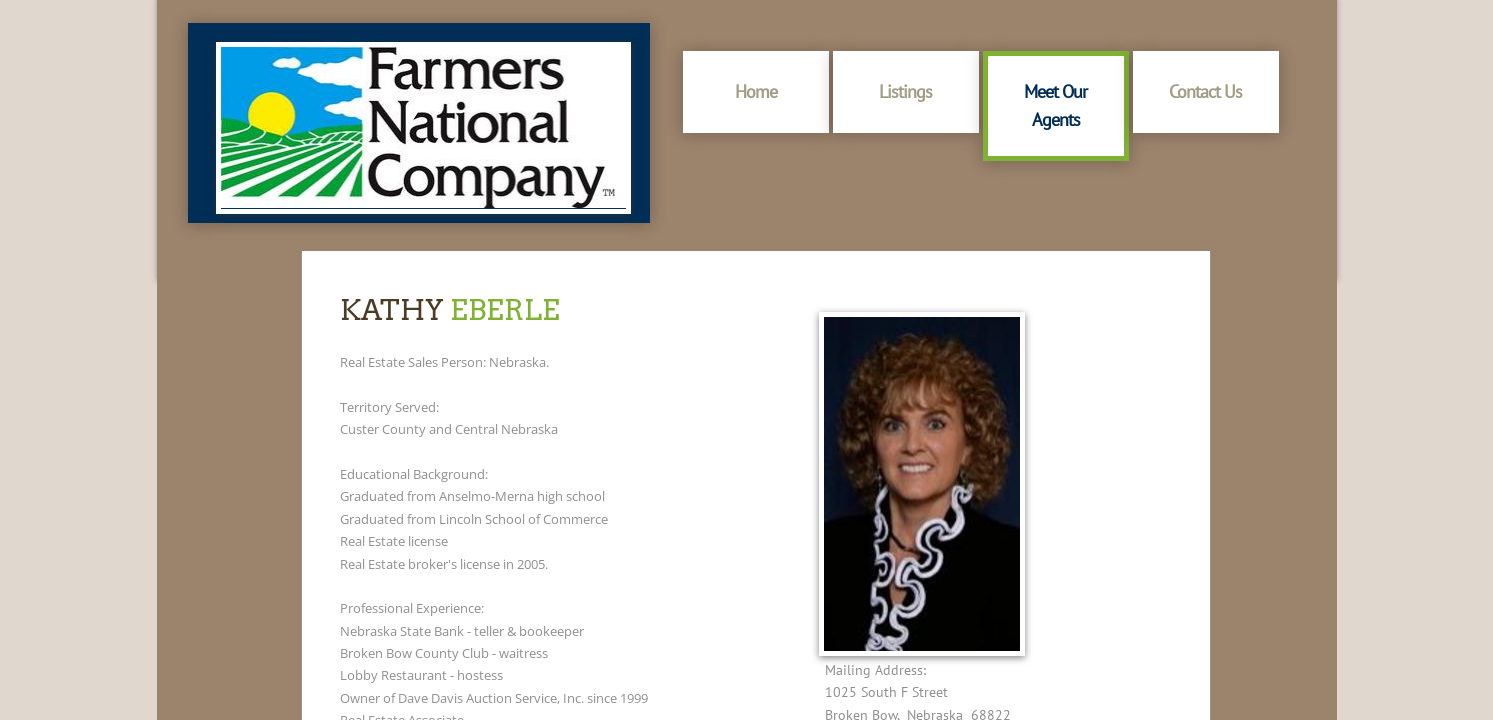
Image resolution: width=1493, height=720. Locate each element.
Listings (905, 91)
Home (756, 91)
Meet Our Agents (1055, 105)
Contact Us (1205, 91)
